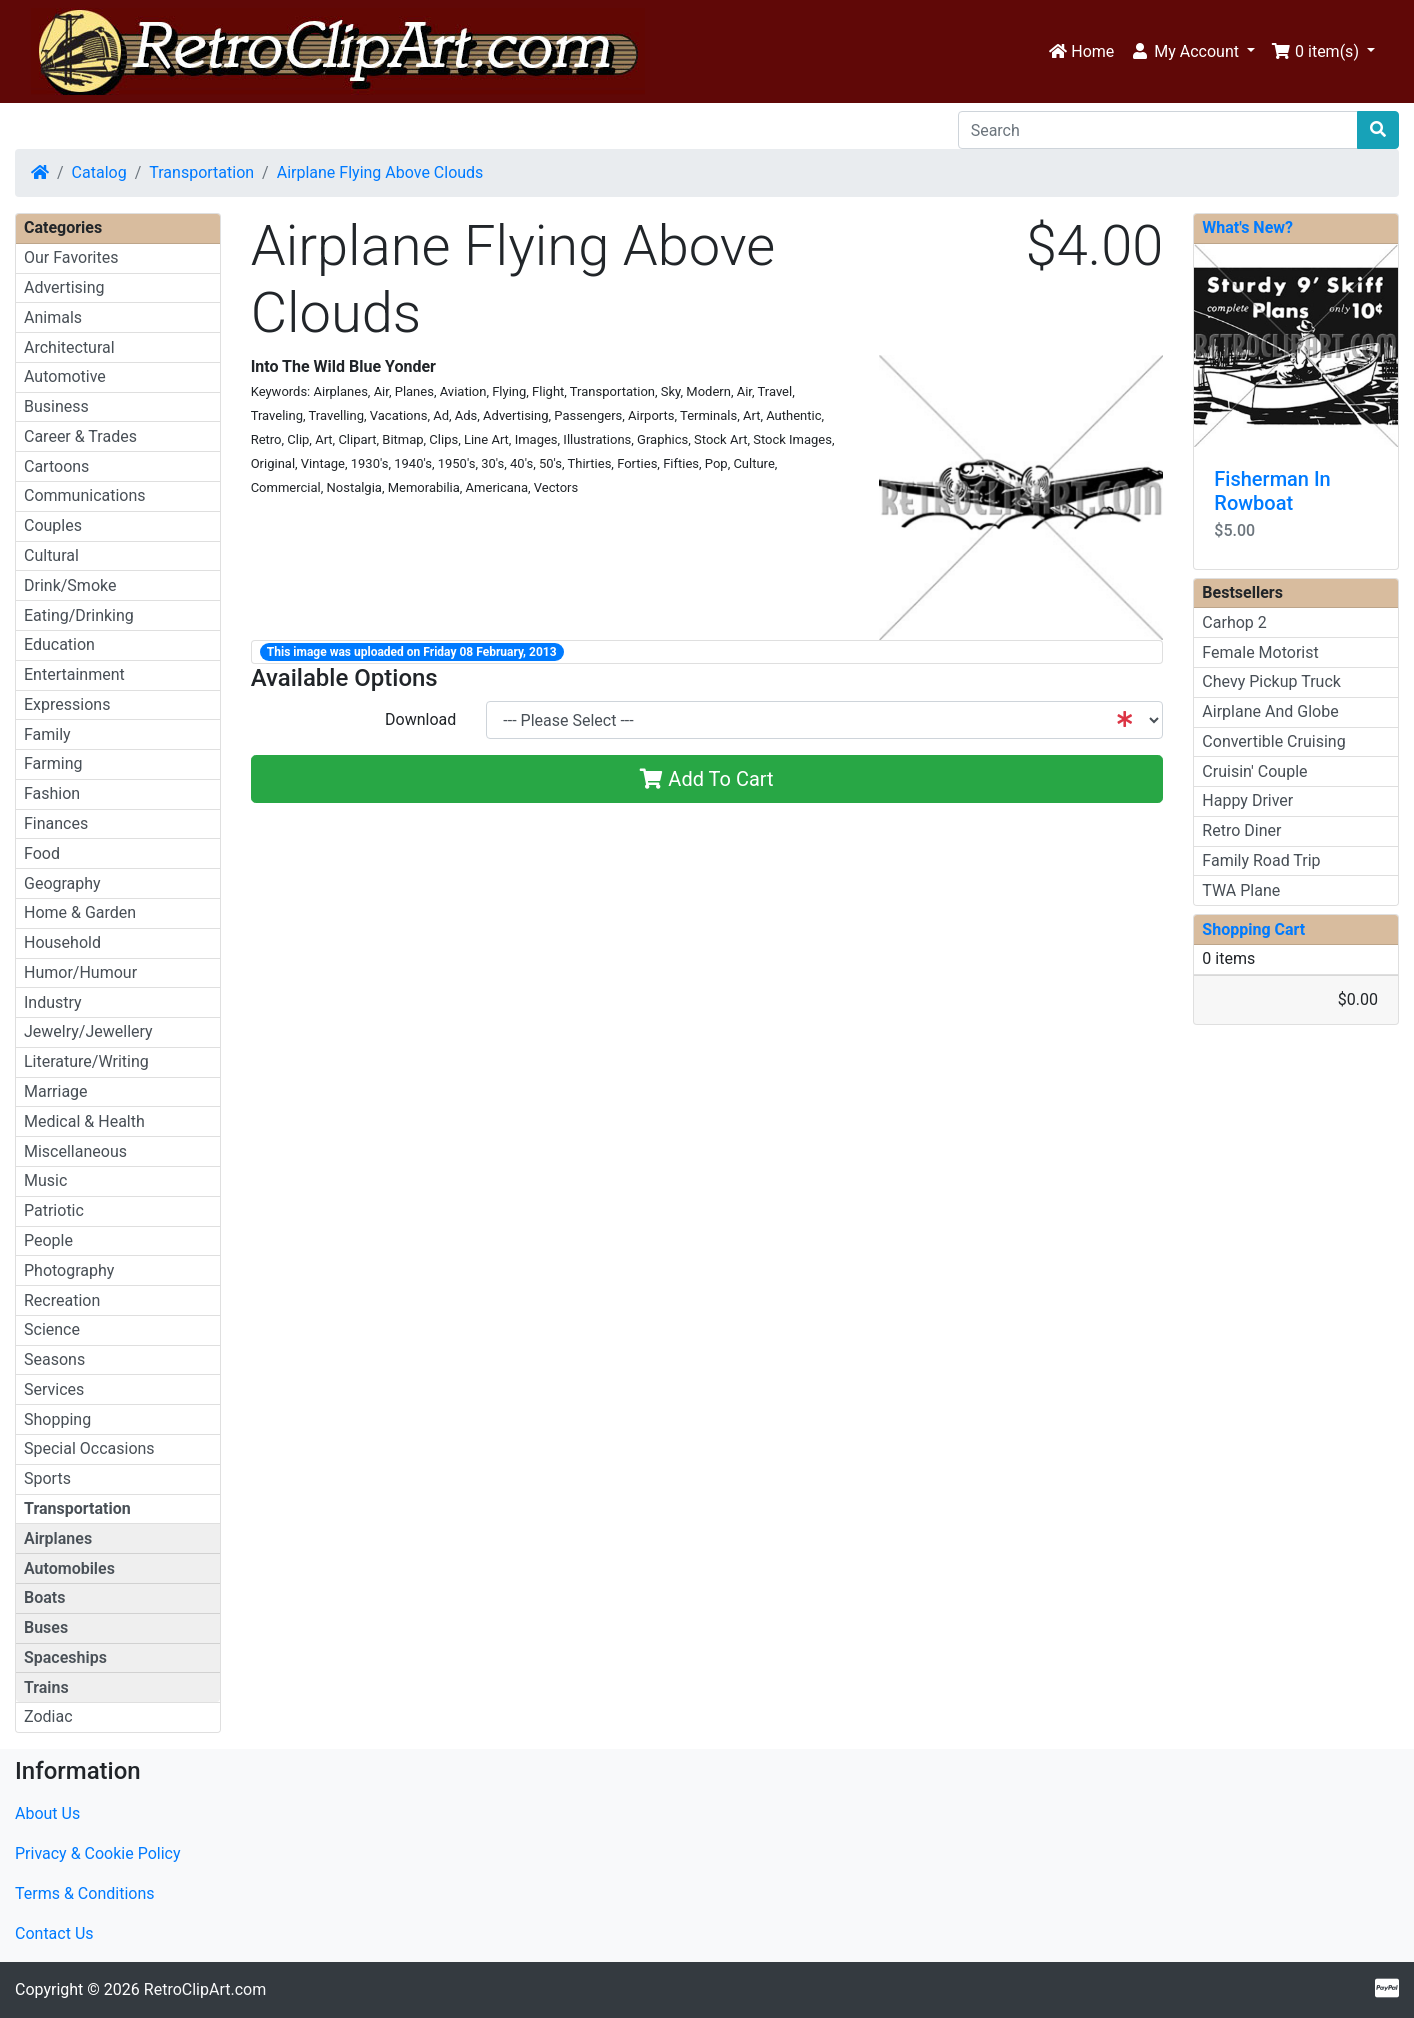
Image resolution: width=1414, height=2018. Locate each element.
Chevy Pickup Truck (1271, 681)
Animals (53, 317)
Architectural (69, 347)
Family (47, 734)
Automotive (65, 376)
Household (62, 942)
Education (59, 644)
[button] (1192, 52)
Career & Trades (80, 436)
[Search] (1158, 130)
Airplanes (58, 1538)
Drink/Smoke (70, 585)
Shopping (57, 1419)
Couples (53, 525)
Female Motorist (1260, 652)
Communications (85, 495)
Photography (69, 1270)
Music (45, 1180)
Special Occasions (89, 1448)
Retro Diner (1241, 830)
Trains (46, 1687)
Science (52, 1329)
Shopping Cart (1253, 929)
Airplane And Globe (1270, 711)
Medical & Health (84, 1121)
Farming (53, 763)
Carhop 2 (1234, 622)
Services (54, 1389)
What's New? (1247, 227)
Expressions (67, 704)
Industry (53, 1002)
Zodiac (48, 1716)
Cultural (51, 555)
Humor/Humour (80, 972)
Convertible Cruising (1273, 741)
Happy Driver (1247, 800)
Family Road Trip (1261, 860)
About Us (47, 1813)
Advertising (64, 287)
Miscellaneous (75, 1151)
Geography (62, 883)
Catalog (99, 172)
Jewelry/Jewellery (88, 1031)
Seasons (54, 1359)
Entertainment (74, 674)
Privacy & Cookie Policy (98, 1853)
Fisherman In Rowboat (1272, 491)
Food (42, 853)
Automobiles (69, 1568)
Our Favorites (71, 257)
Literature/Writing (86, 1061)
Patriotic (54, 1210)
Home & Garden (80, 912)
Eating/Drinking (79, 615)
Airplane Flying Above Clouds (380, 172)
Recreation (62, 1300)
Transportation (201, 172)
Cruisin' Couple (1254, 771)
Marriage (56, 1091)
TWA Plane (1241, 890)
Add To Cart (706, 779)
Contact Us (54, 1933)
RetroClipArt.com (205, 1989)
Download (420, 719)
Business (56, 406)
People (48, 1240)
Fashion (52, 793)
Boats (44, 1597)
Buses (46, 1627)
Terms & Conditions (85, 1893)
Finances (56, 823)
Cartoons (56, 466)
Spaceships (65, 1657)
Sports (47, 1478)
